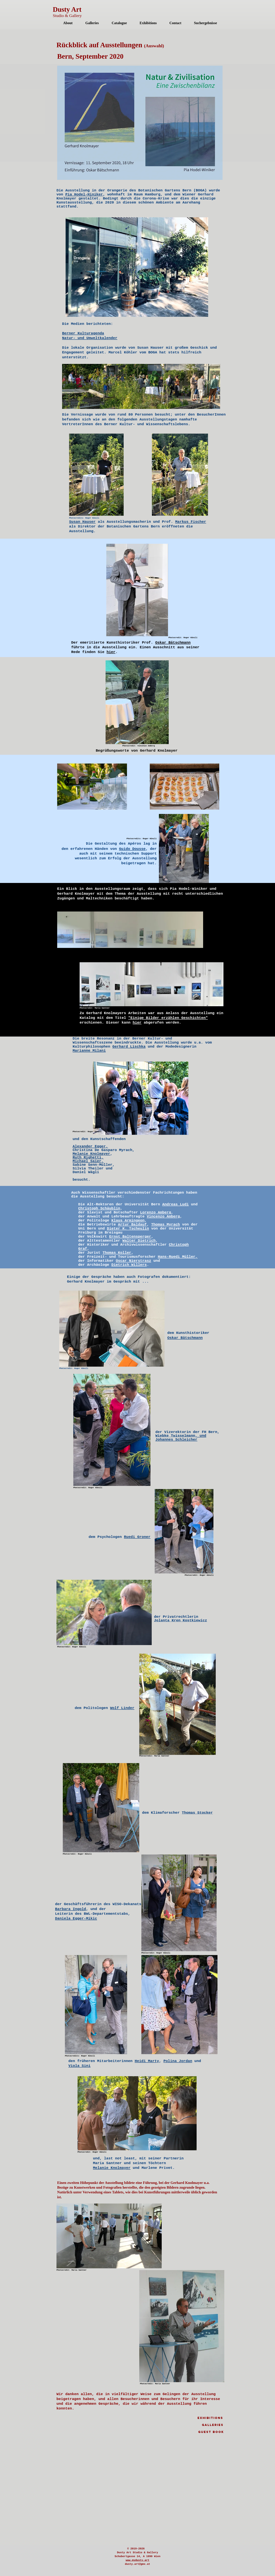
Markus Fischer (190, 522)
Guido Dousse (132, 849)
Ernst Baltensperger (130, 1237)
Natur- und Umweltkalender (89, 338)
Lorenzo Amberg (155, 1212)
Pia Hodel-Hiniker (84, 194)
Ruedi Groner (137, 1537)
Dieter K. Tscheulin (128, 1229)
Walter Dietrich (139, 1241)
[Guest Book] (211, 2432)
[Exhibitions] (210, 2418)
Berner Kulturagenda (83, 333)
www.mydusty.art (137, 2560)
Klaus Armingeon (128, 1220)
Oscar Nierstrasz (133, 1261)
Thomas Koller (117, 1253)
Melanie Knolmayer (91, 1154)
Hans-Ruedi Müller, (178, 1257)
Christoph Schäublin (99, 1208)
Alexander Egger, (90, 1146)
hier (111, 652)
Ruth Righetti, (88, 1157)
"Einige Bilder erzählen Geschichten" (168, 1018)
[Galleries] (212, 2425)
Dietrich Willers (129, 1265)
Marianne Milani (89, 1051)
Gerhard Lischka (129, 1047)
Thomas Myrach (165, 1225)
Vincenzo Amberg (163, 1216)
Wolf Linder (122, 1708)
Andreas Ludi (175, 1204)
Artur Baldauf (132, 1225)
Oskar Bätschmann (173, 643)
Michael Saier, (88, 1161)
